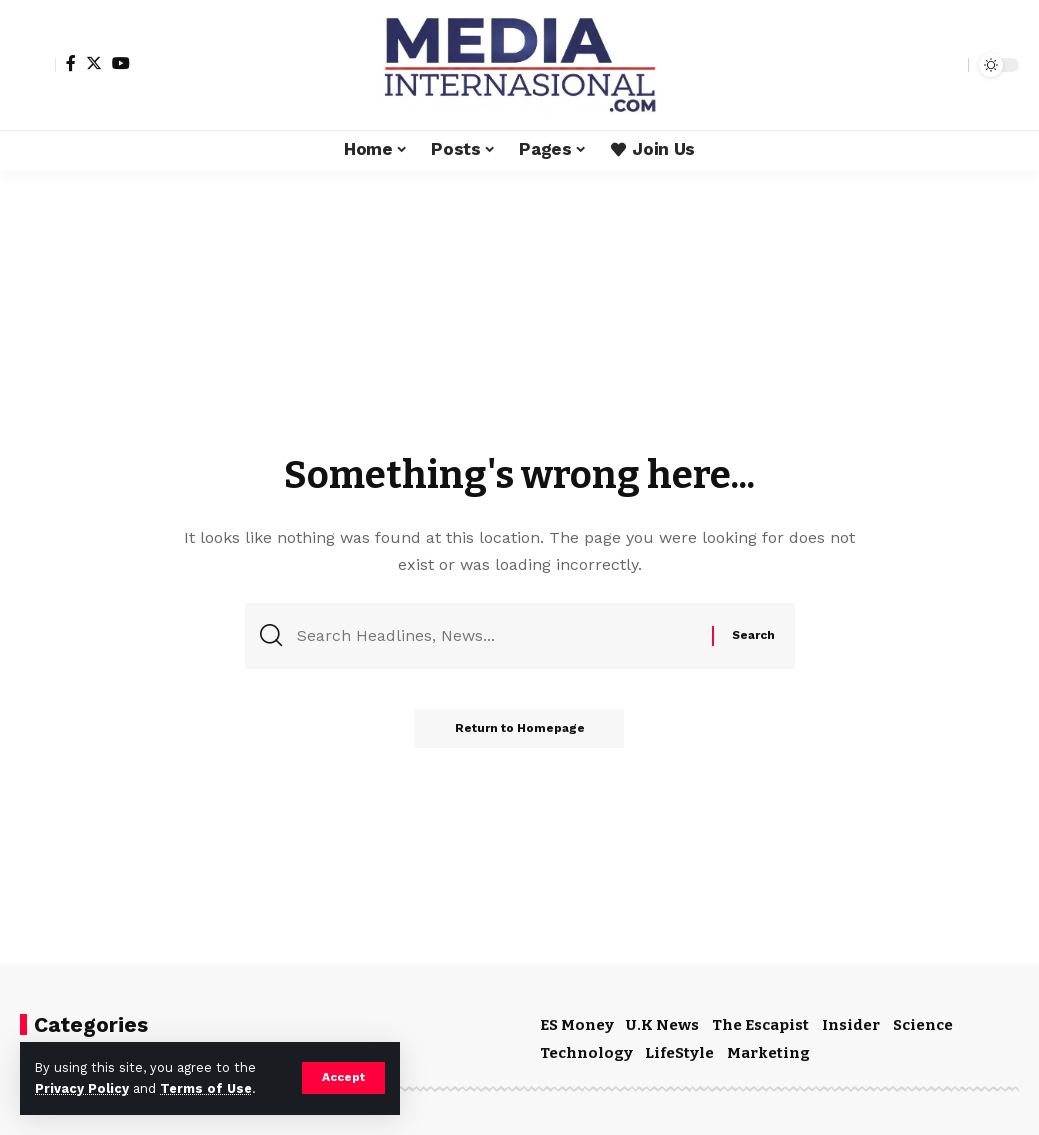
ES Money (577, 1025)
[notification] (918, 65)
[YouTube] (121, 63)
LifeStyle (679, 1053)
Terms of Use (206, 1088)
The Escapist (760, 1025)
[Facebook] (71, 63)
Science (923, 1025)
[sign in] (38, 65)
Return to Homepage (520, 729)
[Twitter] (94, 63)
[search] (948, 65)
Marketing (768, 1053)
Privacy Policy (82, 1088)
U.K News (662, 1025)
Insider (851, 1025)
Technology (586, 1053)
